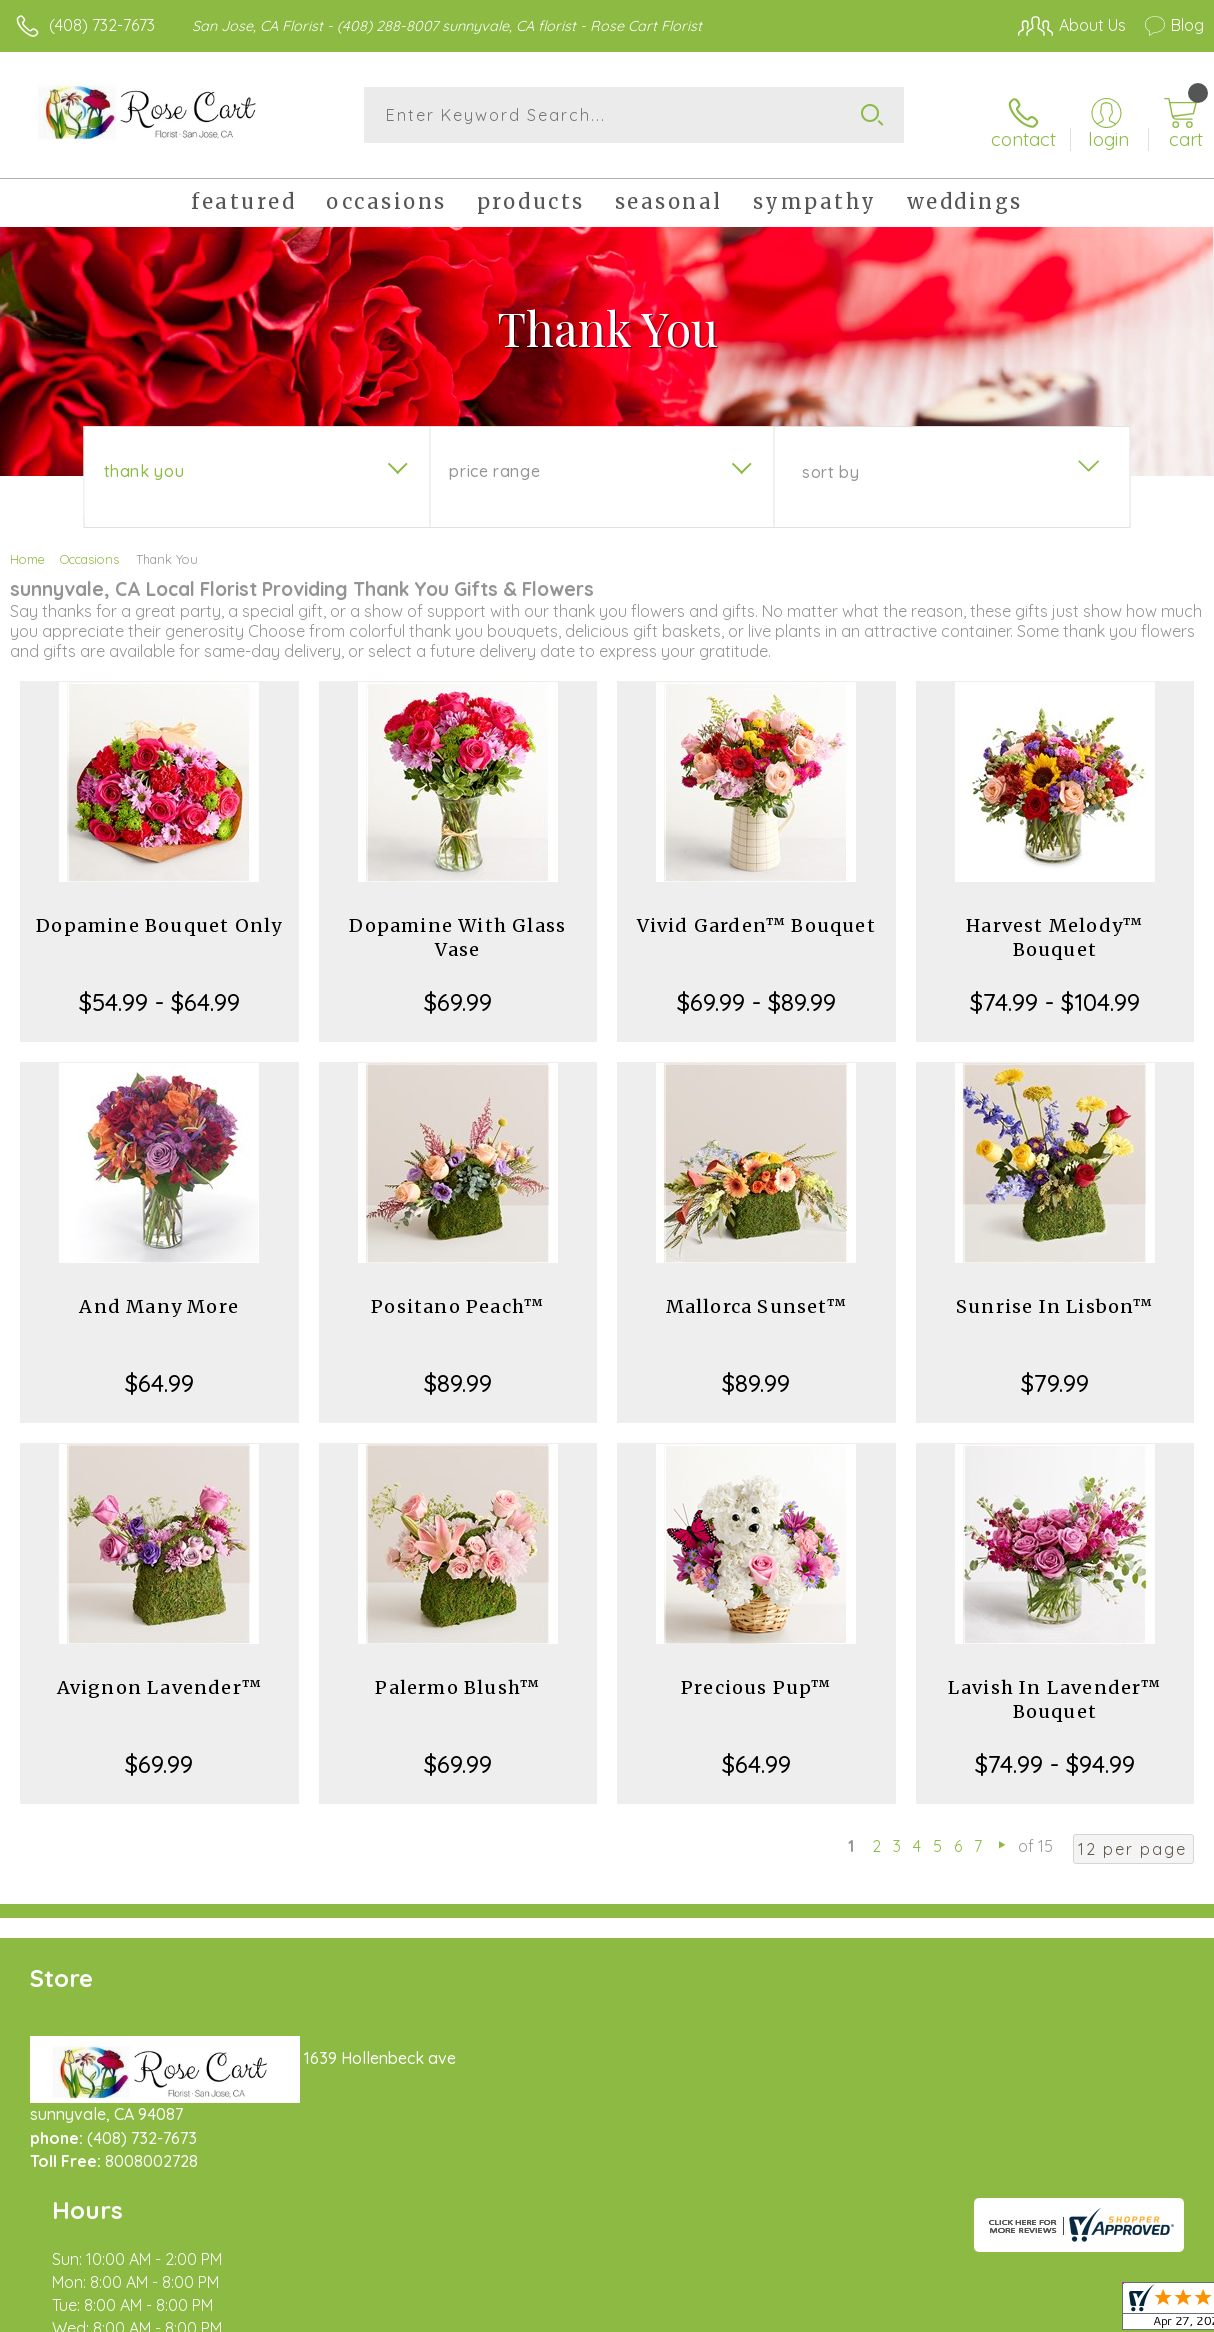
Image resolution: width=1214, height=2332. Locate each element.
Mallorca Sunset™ (756, 1295)
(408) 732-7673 (102, 25)
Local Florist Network (1007, 2311)
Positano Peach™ (457, 1295)
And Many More (159, 1295)
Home (27, 548)
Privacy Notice (864, 2311)
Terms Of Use (746, 2311)
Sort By (830, 461)
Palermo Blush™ (457, 1676)
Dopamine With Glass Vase (457, 926)
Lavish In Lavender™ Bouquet (1055, 1688)
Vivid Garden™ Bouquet (756, 914)
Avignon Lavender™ (159, 1676)
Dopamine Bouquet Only (159, 914)
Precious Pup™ (756, 1676)
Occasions (89, 548)
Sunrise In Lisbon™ (1055, 1295)
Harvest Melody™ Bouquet (1054, 926)
